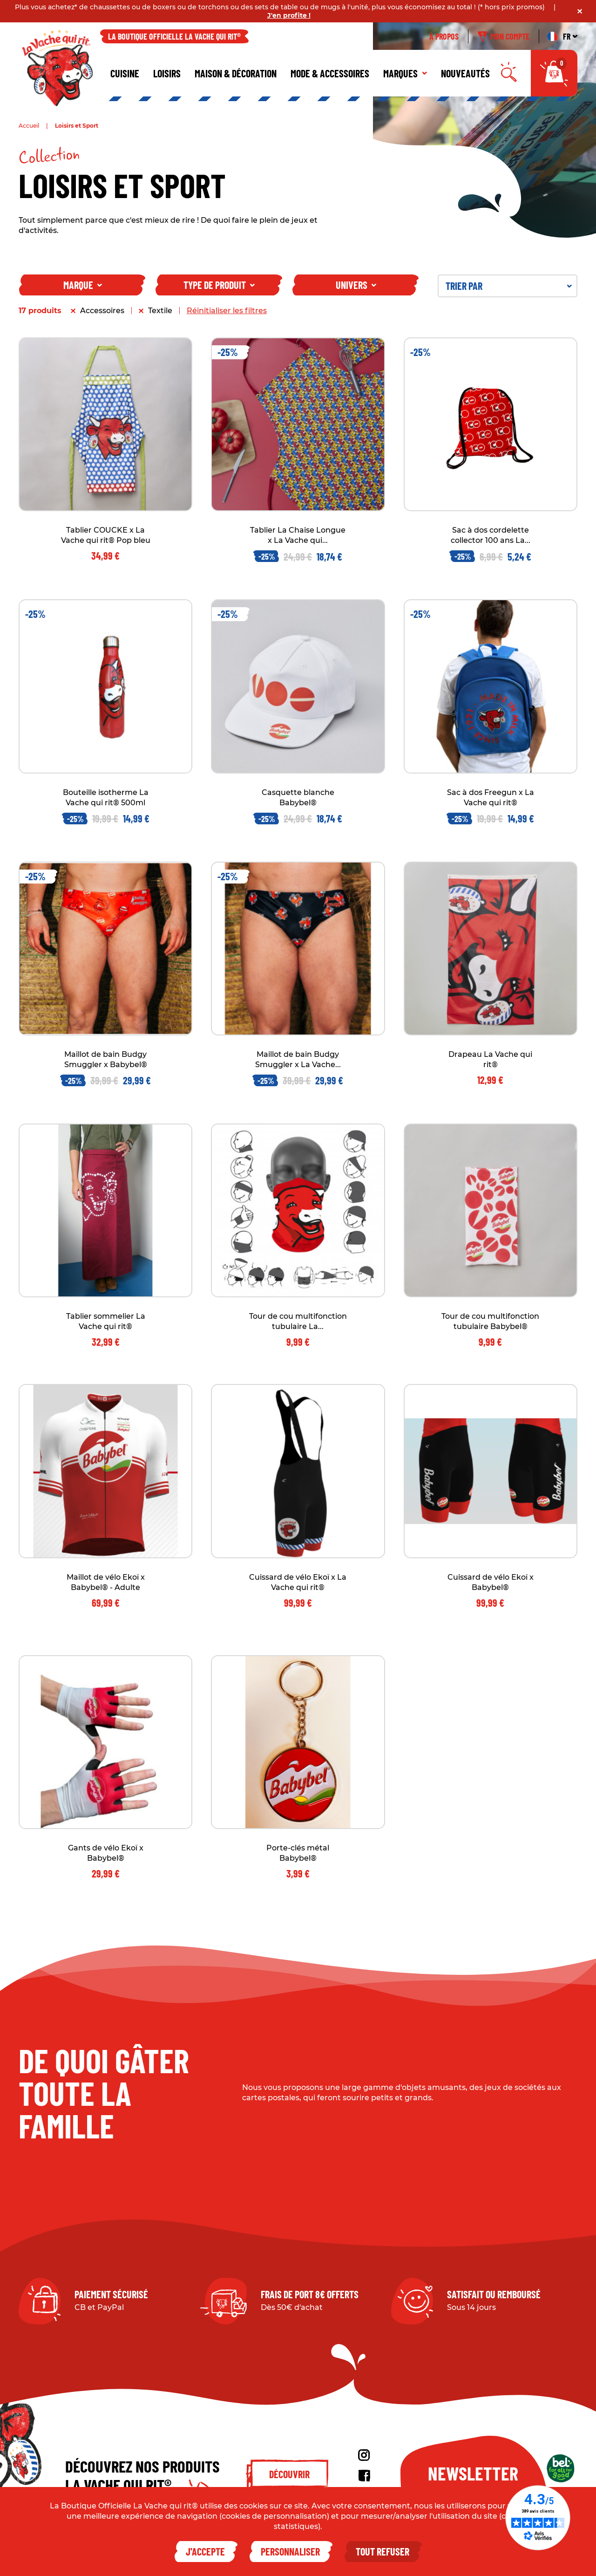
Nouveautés (465, 73)
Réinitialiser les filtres (227, 310)
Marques (405, 73)
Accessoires (102, 310)
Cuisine (124, 73)
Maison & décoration (236, 73)
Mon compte (503, 36)
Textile (160, 310)
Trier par (509, 286)
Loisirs (167, 73)
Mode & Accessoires (330, 73)
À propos (444, 36)
